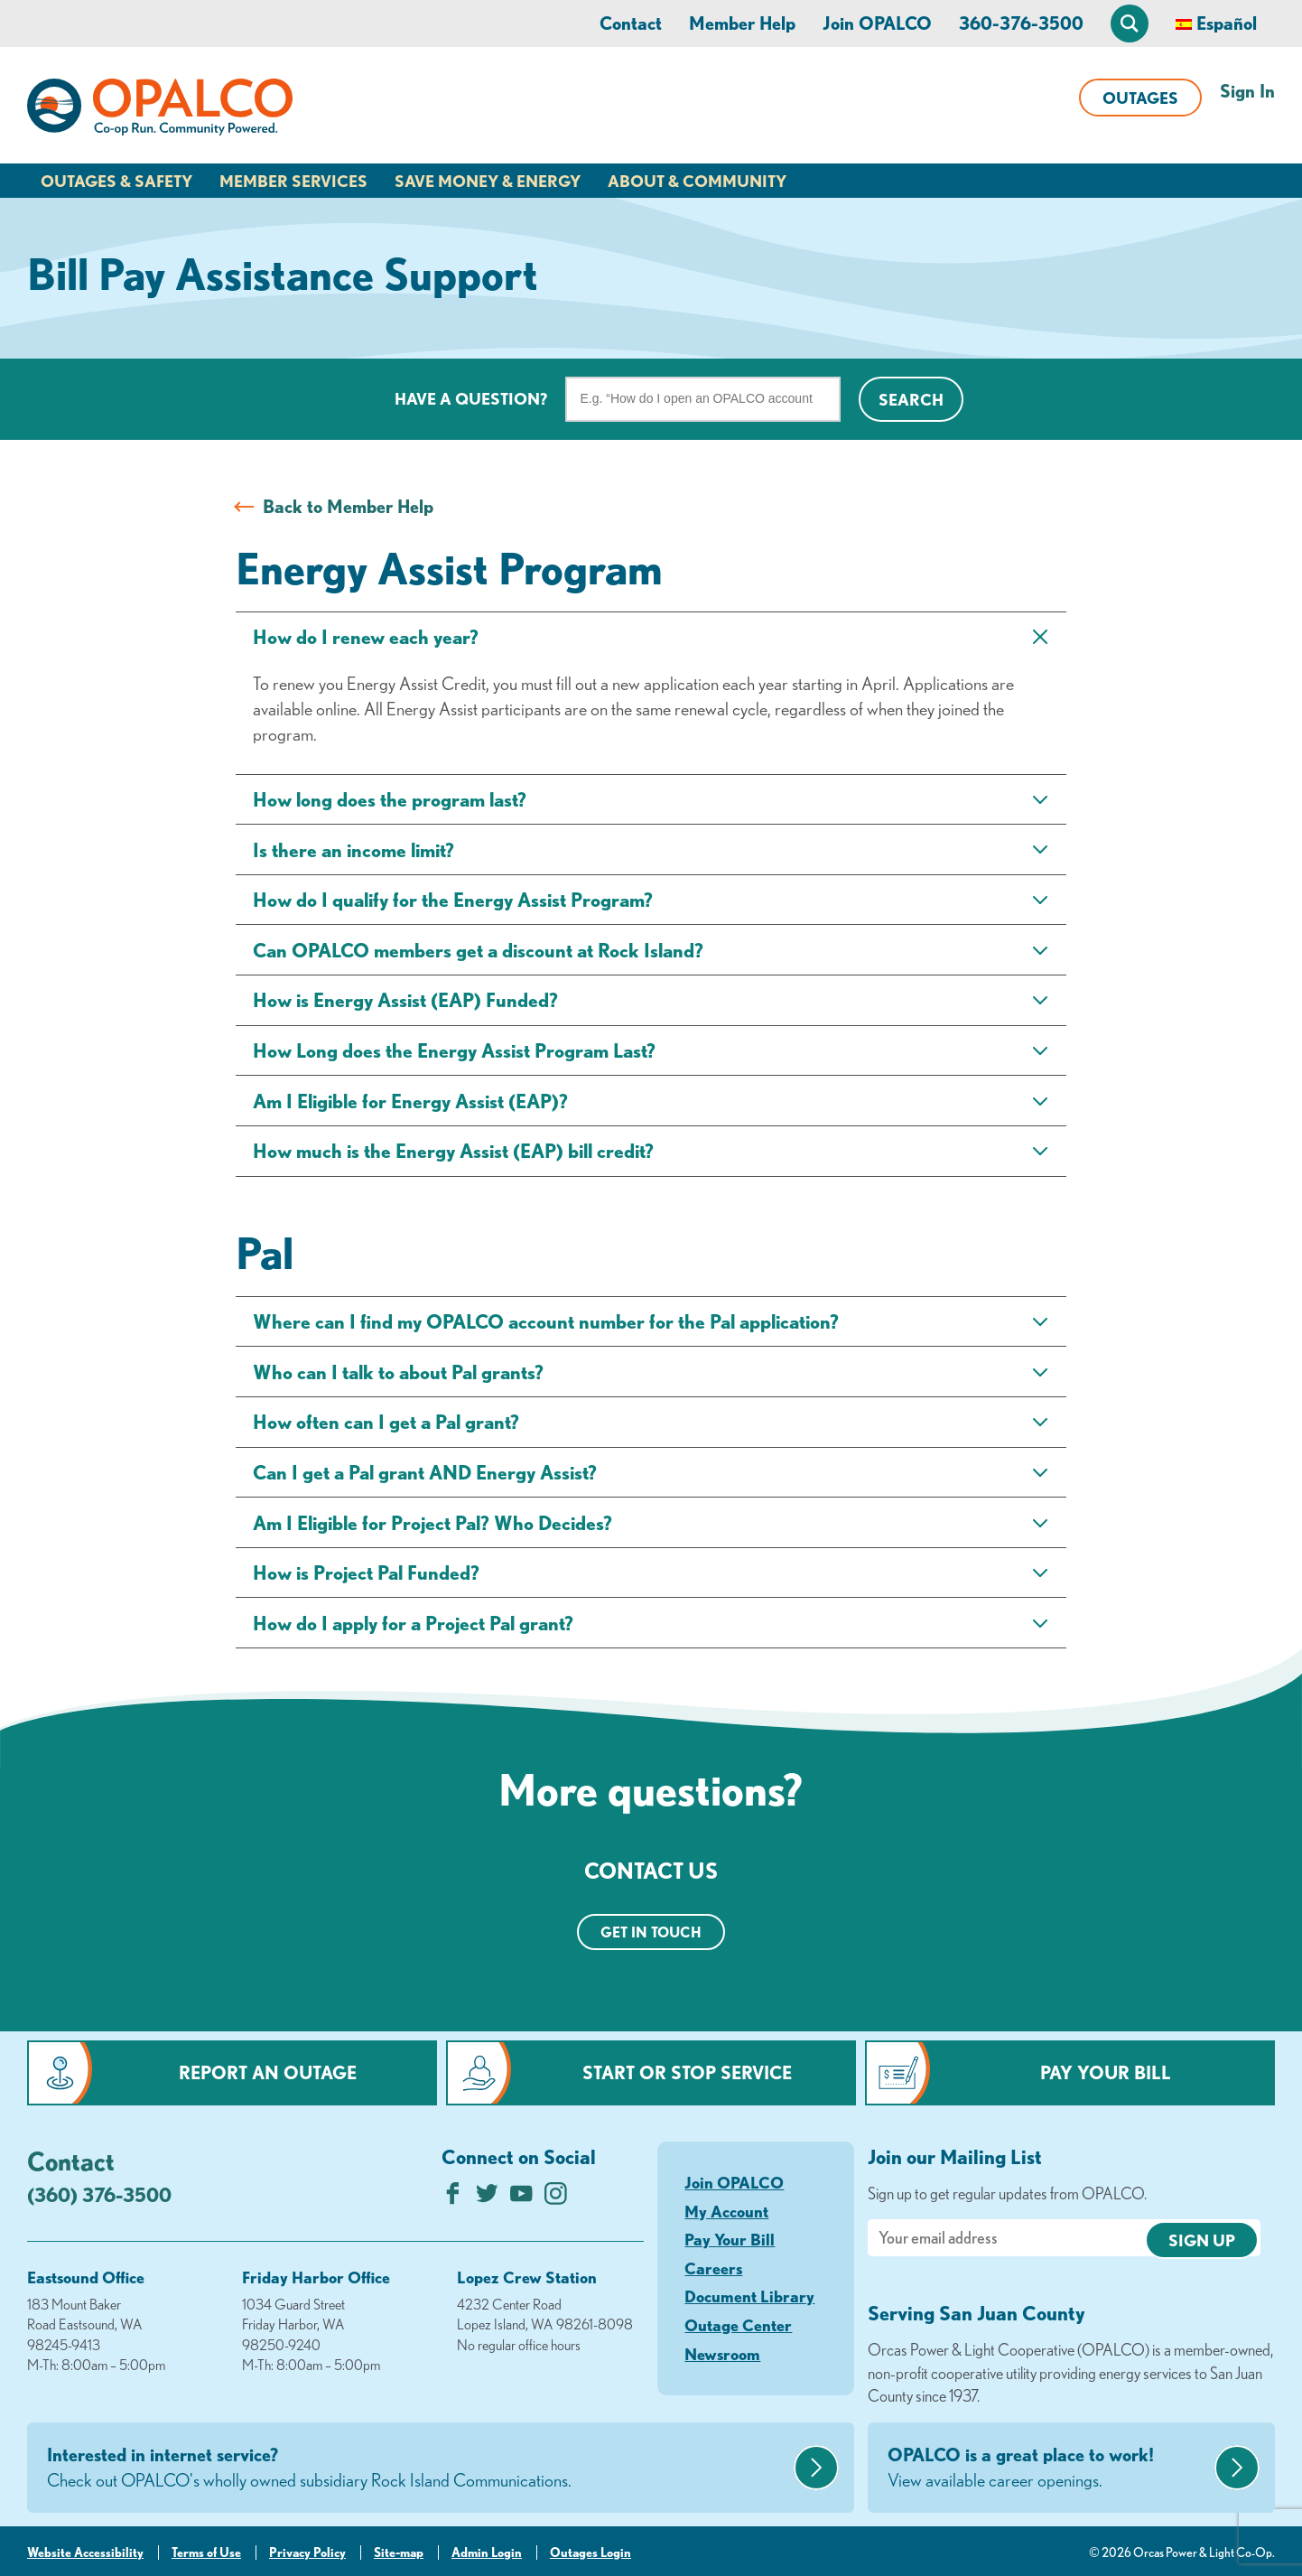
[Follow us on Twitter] (487, 2198)
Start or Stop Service (687, 2072)
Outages (1140, 98)
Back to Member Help (348, 506)
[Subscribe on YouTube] (521, 2198)
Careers (713, 2268)
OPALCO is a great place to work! (1049, 2468)
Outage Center (738, 2325)
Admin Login (486, 2552)
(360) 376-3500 (99, 2194)
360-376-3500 (1021, 23)
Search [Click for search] (911, 399)
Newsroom (722, 2354)
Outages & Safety (116, 181)
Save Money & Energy (488, 181)
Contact (631, 23)
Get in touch (651, 1932)
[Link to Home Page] (160, 110)
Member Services (293, 181)
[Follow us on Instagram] (555, 2198)
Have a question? (471, 398)
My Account (726, 2211)
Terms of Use (206, 2552)
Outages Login (590, 2552)
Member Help (742, 23)
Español (1226, 23)
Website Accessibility (85, 2552)
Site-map (398, 2552)
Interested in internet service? (418, 2468)
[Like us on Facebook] (453, 2198)
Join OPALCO (877, 23)
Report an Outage (268, 2072)
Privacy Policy (307, 2552)
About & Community (697, 181)
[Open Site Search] (1130, 23)
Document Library (749, 2296)
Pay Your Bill (1105, 2072)
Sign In (1247, 90)
